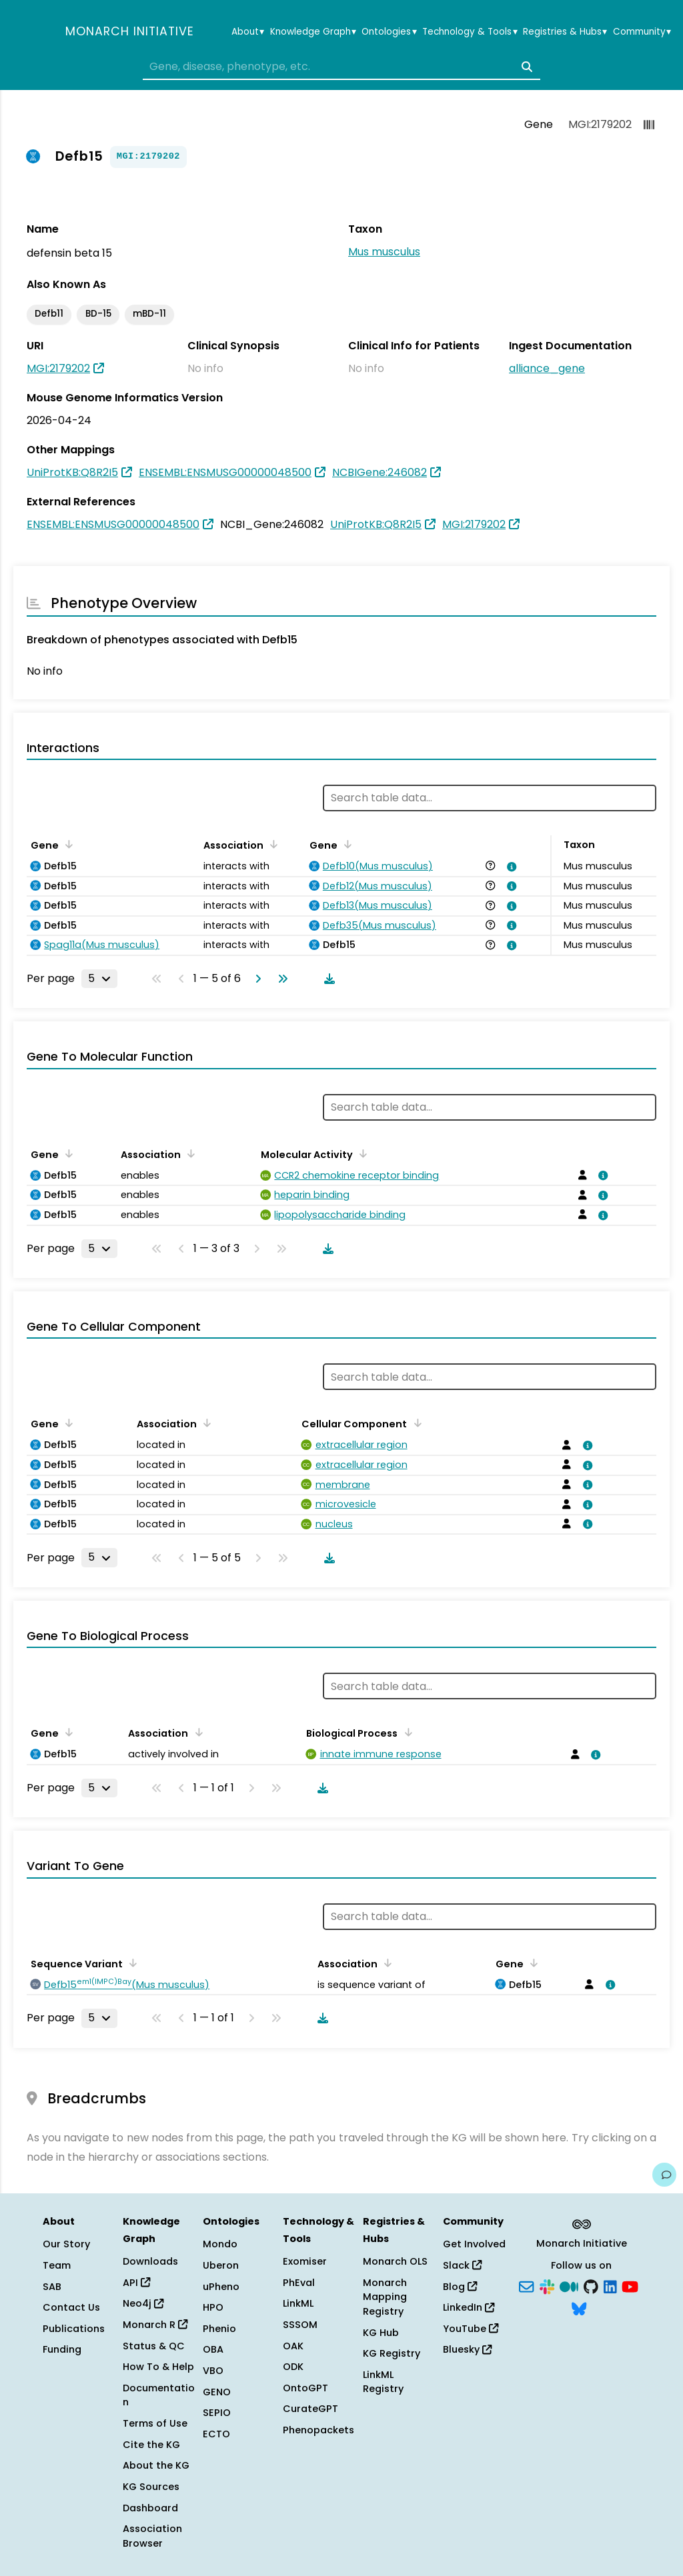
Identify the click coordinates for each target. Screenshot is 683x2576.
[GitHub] (591, 2285)
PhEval (299, 2282)
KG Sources (151, 2486)
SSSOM (300, 2324)
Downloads (150, 2261)
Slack (462, 2265)
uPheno (221, 2286)
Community (642, 32)
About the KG (156, 2465)
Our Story (66, 2244)
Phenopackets (318, 2430)
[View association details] (509, 866)
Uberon (221, 2265)
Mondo (220, 2244)
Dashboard (150, 2508)
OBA (213, 2349)
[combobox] (341, 66)
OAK (293, 2346)
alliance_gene (547, 368)
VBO (213, 2370)
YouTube (470, 2328)
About (247, 32)
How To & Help (158, 2366)
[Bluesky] (579, 2308)
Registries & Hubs (565, 32)
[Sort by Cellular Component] (415, 1422)
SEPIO (217, 2412)
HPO (213, 2307)
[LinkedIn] (610, 2285)
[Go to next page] (255, 978)
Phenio (219, 2328)
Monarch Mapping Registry (385, 2297)
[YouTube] (630, 2285)
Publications (74, 2328)
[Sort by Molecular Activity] (361, 1153)
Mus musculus (384, 251)
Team (57, 2265)
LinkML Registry (383, 2382)
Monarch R (155, 2324)
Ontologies (389, 32)
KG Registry (391, 2353)
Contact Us (71, 2307)
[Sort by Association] (271, 844)
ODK (293, 2366)
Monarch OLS (395, 2261)
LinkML (298, 2303)
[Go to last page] (280, 978)
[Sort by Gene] (67, 844)
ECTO (216, 2434)
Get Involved (474, 2244)
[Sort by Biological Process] (406, 1732)
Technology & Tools (469, 32)
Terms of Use (155, 2423)
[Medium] (569, 2285)
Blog (460, 2286)
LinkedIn (468, 2307)
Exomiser (305, 2261)
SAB (52, 2286)
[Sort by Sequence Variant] (131, 1962)
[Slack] (547, 2285)
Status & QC (154, 2346)
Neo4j (143, 2303)
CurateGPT (310, 2408)
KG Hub (381, 2332)
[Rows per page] (99, 978)
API (136, 2282)
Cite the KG (151, 2444)
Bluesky (467, 2349)
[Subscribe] (526, 2285)
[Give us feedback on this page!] (664, 2175)
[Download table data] (327, 978)
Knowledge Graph (313, 32)
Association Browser (152, 2536)
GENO (217, 2392)
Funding (62, 2349)
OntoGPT (305, 2388)
